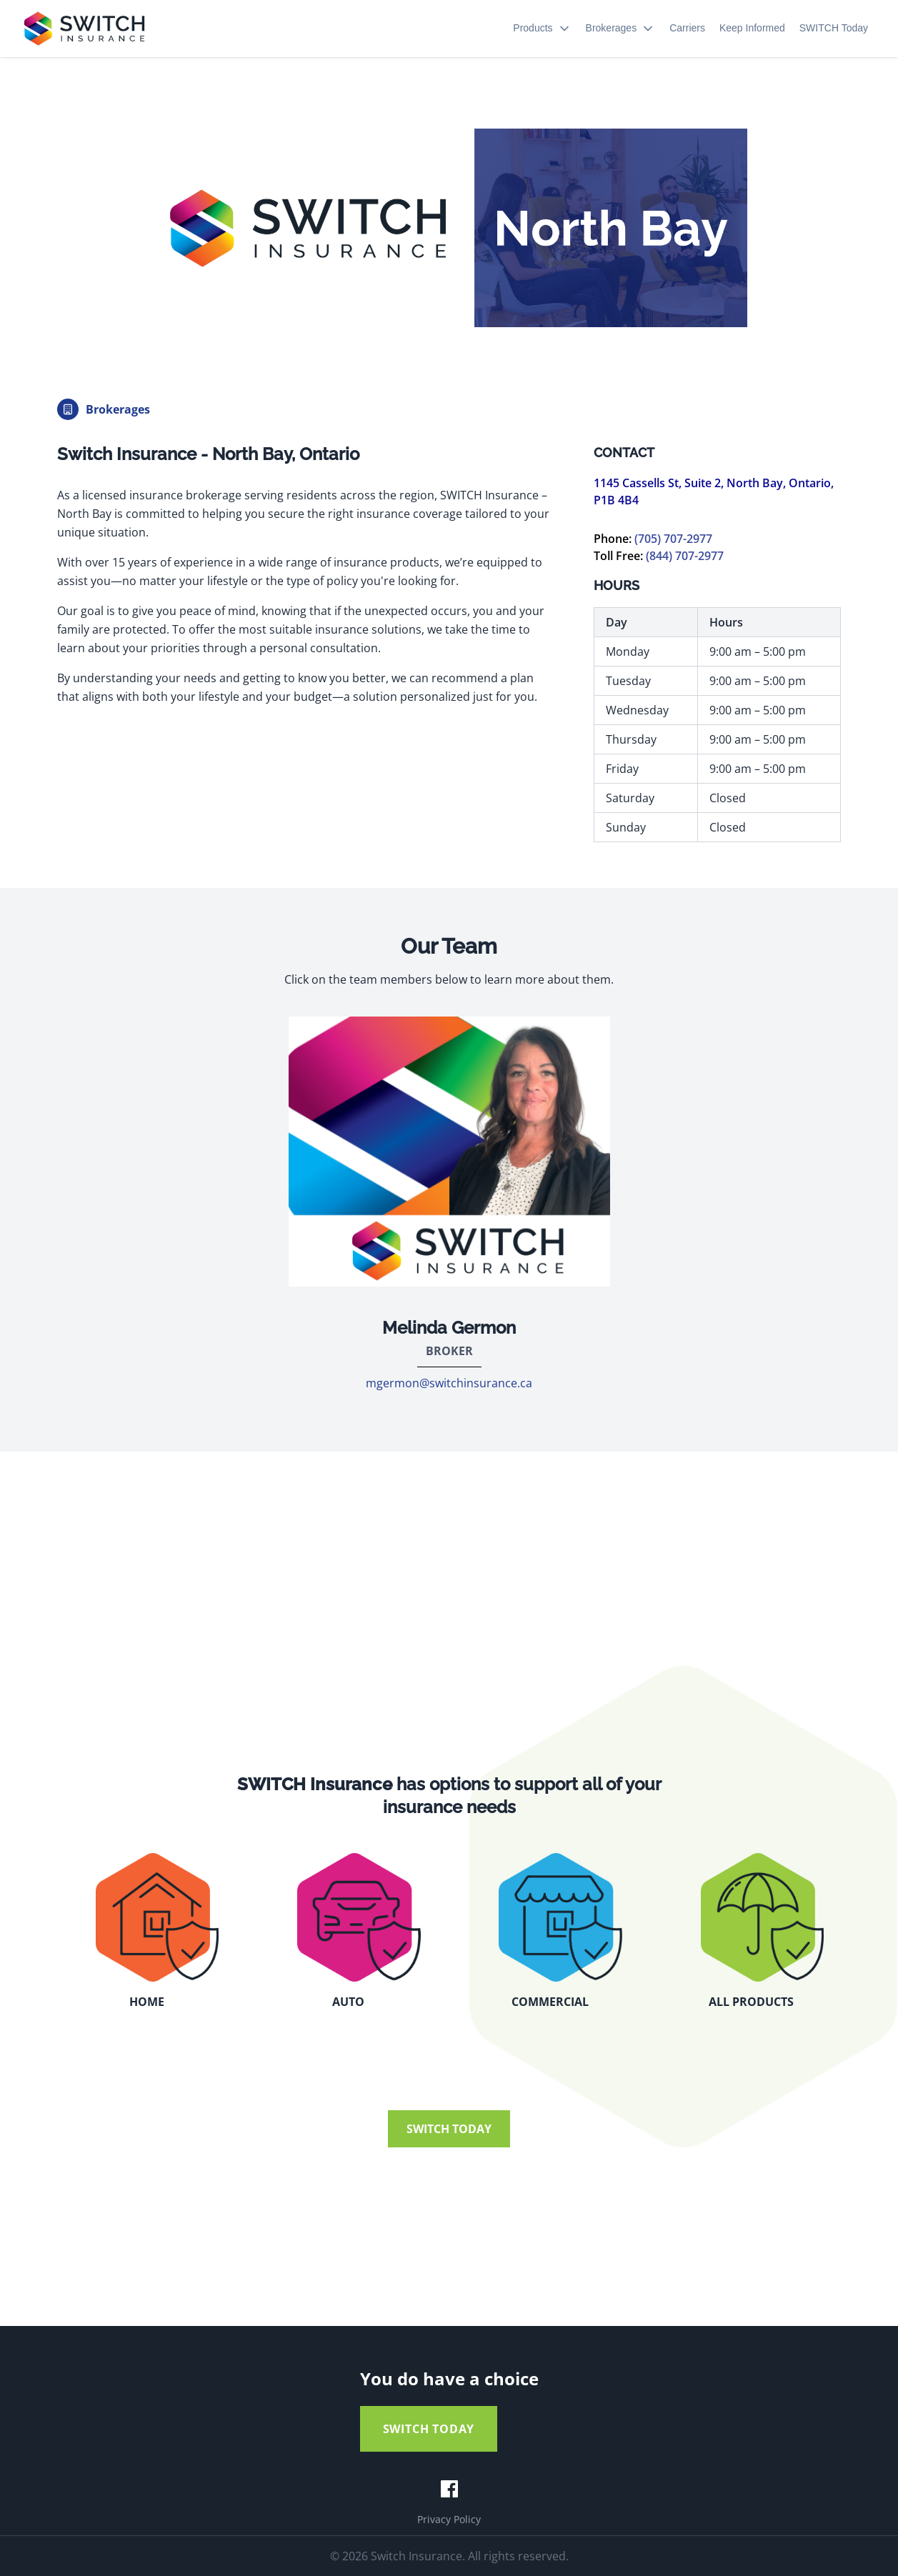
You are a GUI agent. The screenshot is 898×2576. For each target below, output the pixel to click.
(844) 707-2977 (685, 556)
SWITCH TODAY (449, 2129)
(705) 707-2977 (673, 538)
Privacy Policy (449, 2519)
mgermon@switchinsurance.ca (449, 1383)
